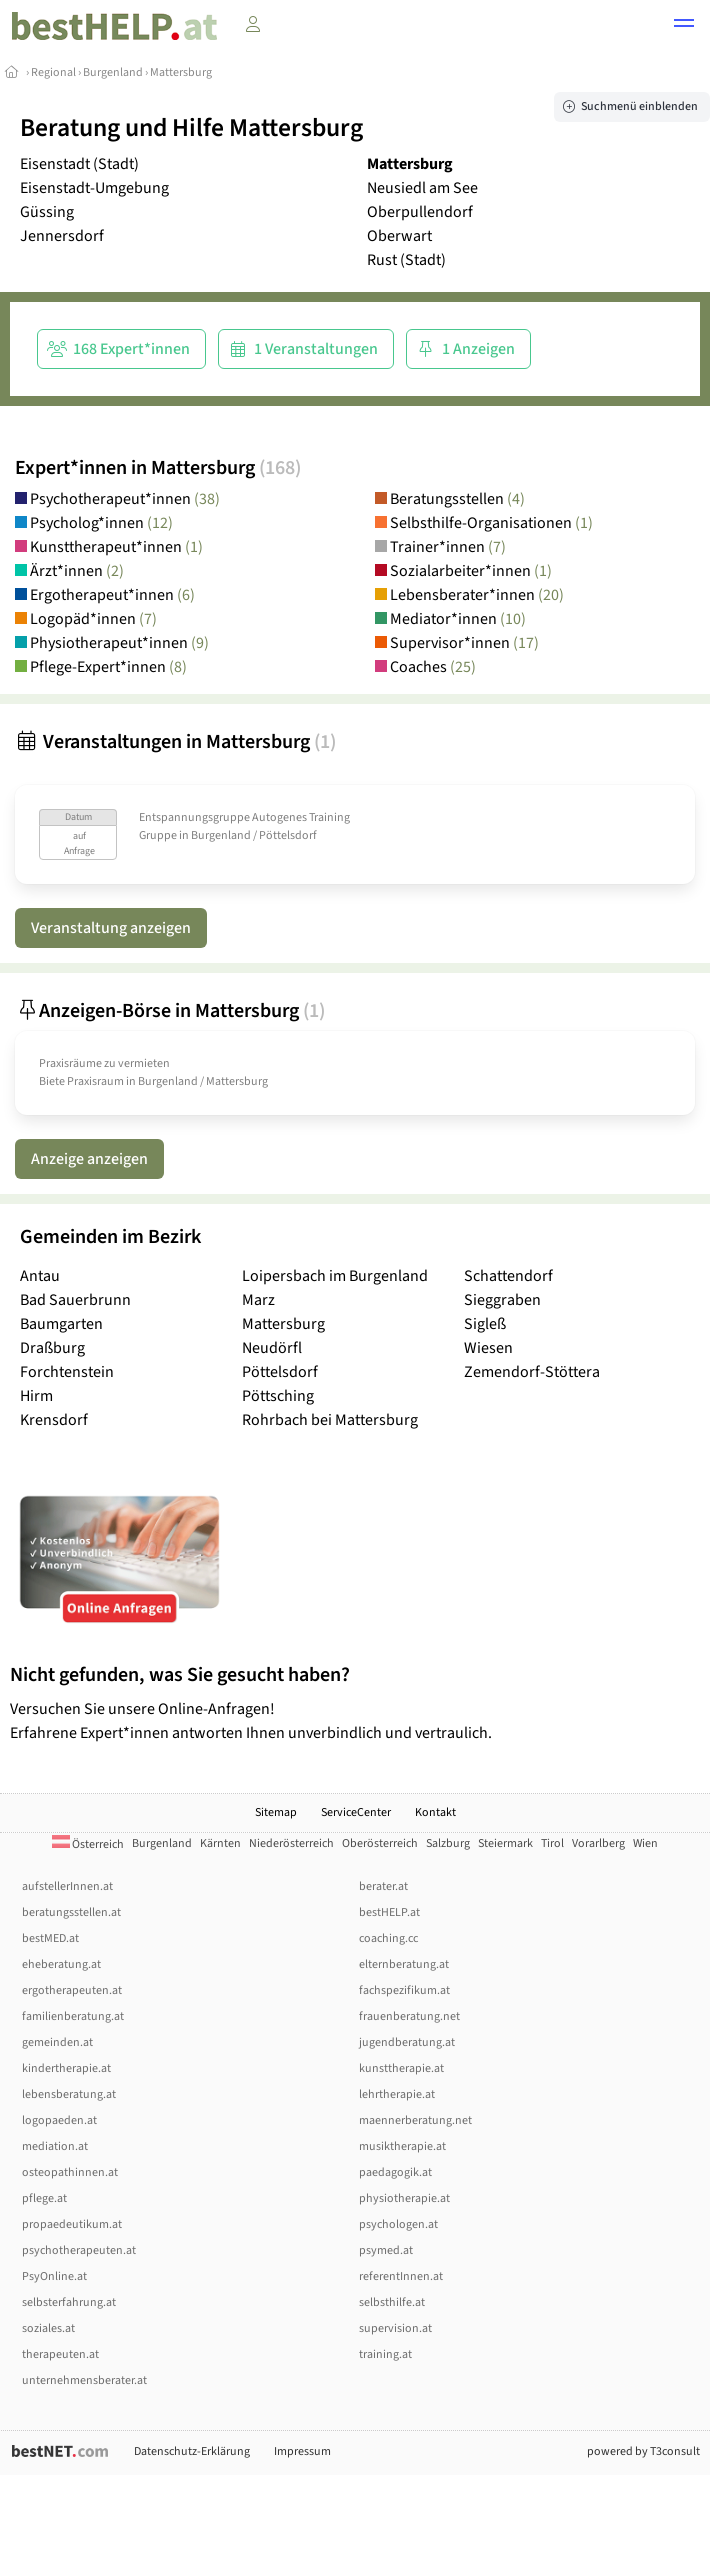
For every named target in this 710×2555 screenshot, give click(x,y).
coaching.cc (388, 1938)
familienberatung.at (73, 2016)
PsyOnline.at (54, 2276)
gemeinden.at (57, 2042)
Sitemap (276, 1812)
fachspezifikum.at (404, 1990)
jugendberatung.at (407, 2042)
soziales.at (48, 2328)
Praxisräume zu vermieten (104, 1063)
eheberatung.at (61, 1964)
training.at (385, 2354)
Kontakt (435, 1812)
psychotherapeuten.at (79, 2250)
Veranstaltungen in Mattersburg (175, 742)
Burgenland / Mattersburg (203, 1081)
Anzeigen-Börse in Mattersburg (170, 1011)
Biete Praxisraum (81, 1081)
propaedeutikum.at (72, 2224)
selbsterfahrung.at (69, 2302)
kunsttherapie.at (401, 2068)
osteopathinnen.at (70, 2172)
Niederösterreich (291, 1843)
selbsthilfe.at (392, 2302)
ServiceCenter (356, 1812)
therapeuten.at (60, 2354)
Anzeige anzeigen (89, 1159)
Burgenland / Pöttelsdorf (254, 835)
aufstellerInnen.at (67, 1886)
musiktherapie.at (402, 2146)
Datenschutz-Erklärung (192, 2451)
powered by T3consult (643, 2451)
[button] (684, 26)
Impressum (302, 2451)
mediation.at (55, 2146)
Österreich (88, 1844)
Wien (645, 1843)
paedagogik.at (395, 2172)
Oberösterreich (380, 1843)
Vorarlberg (598, 1843)
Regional (53, 72)
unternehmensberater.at (84, 2380)
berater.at (383, 1886)
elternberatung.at (404, 1964)
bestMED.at (50, 1938)
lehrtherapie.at (397, 2094)
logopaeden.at (59, 2120)
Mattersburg (181, 72)
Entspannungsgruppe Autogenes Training (244, 817)
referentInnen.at (401, 2276)
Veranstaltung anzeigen (111, 928)
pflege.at (44, 2198)
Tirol (552, 1843)
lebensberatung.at (69, 2094)
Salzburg (448, 1843)
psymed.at (386, 2250)
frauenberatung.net (409, 2016)
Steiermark (505, 1843)
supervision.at (395, 2328)
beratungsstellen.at (71, 1912)
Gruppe (158, 835)
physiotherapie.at (404, 2198)
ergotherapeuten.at (72, 1990)
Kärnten (220, 1843)
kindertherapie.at (66, 2068)
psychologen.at (398, 2224)
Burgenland (113, 72)
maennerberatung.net (415, 2120)
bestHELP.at (389, 1912)
